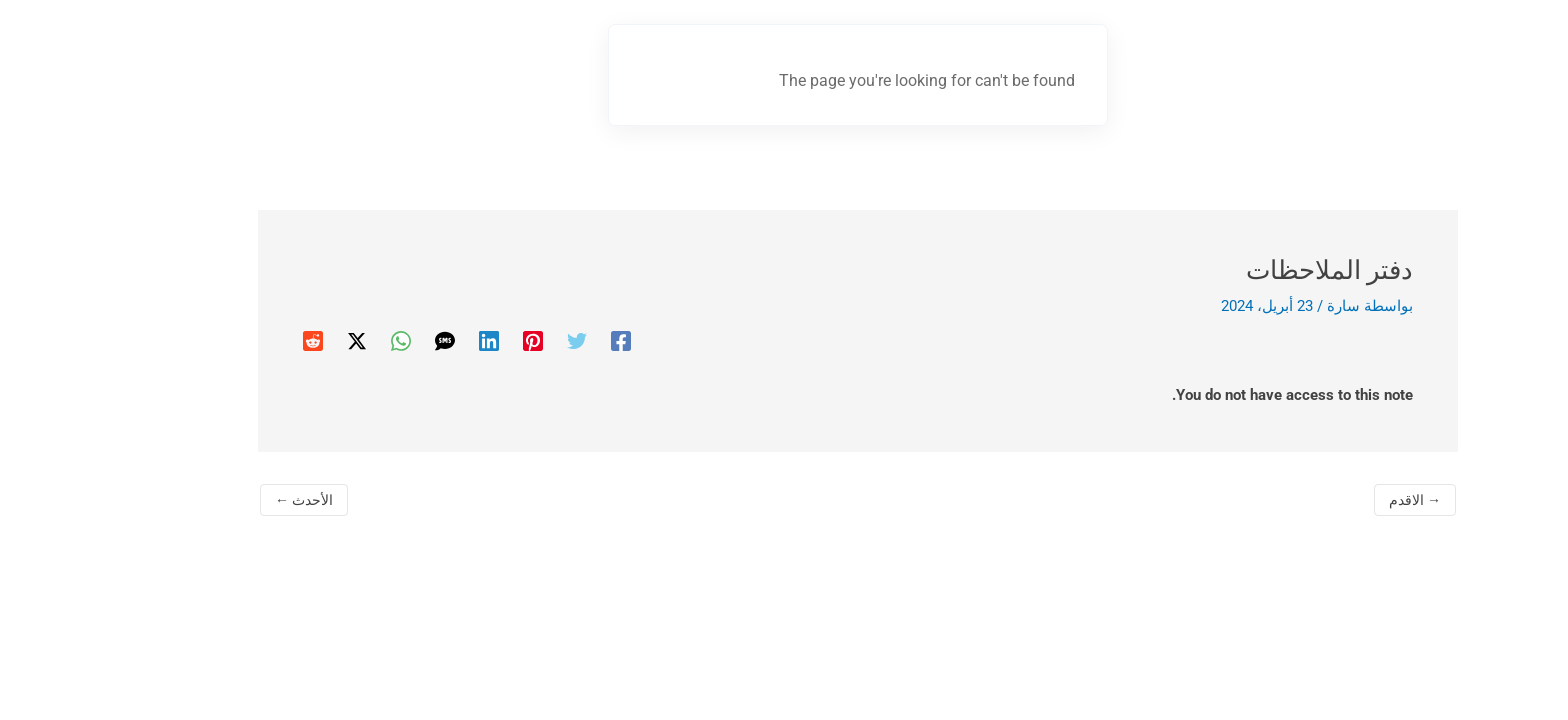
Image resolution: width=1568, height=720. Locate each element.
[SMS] (371, 341)
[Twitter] (503, 341)
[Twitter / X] (283, 341)
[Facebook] (547, 341)
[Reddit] (239, 341)
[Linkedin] (415, 341)
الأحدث (230, 500)
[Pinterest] (459, 341)
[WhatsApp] (327, 341)
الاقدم (1341, 500)
